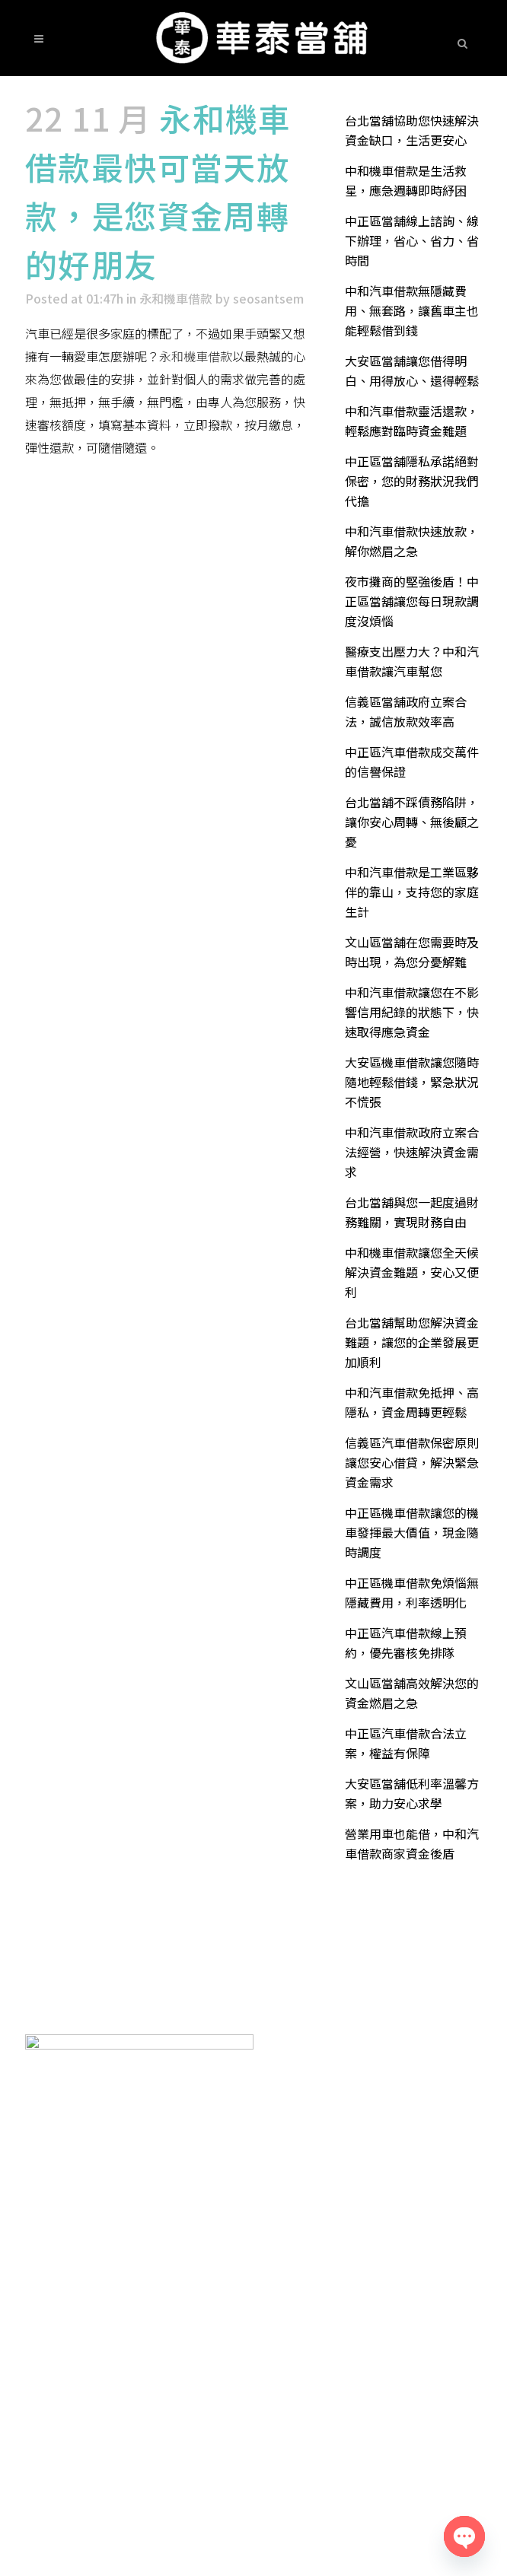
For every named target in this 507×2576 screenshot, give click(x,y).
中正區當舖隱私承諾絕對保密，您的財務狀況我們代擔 (412, 481)
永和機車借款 (175, 298)
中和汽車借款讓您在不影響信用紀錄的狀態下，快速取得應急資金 (412, 1012)
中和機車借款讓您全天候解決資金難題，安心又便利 (412, 1272)
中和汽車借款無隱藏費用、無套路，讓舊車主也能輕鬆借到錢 (412, 310)
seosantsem (268, 298)
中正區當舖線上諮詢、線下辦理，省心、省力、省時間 (412, 240)
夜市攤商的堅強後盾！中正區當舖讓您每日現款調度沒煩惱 (412, 601)
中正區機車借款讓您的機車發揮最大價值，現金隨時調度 (412, 1532)
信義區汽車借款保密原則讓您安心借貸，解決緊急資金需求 (412, 1462)
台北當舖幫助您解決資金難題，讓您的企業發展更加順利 (412, 1342)
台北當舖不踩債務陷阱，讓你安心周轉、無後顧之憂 (412, 822)
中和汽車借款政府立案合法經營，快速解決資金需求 (412, 1152)
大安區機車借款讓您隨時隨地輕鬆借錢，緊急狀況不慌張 (412, 1082)
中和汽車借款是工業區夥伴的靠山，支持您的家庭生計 (412, 892)
